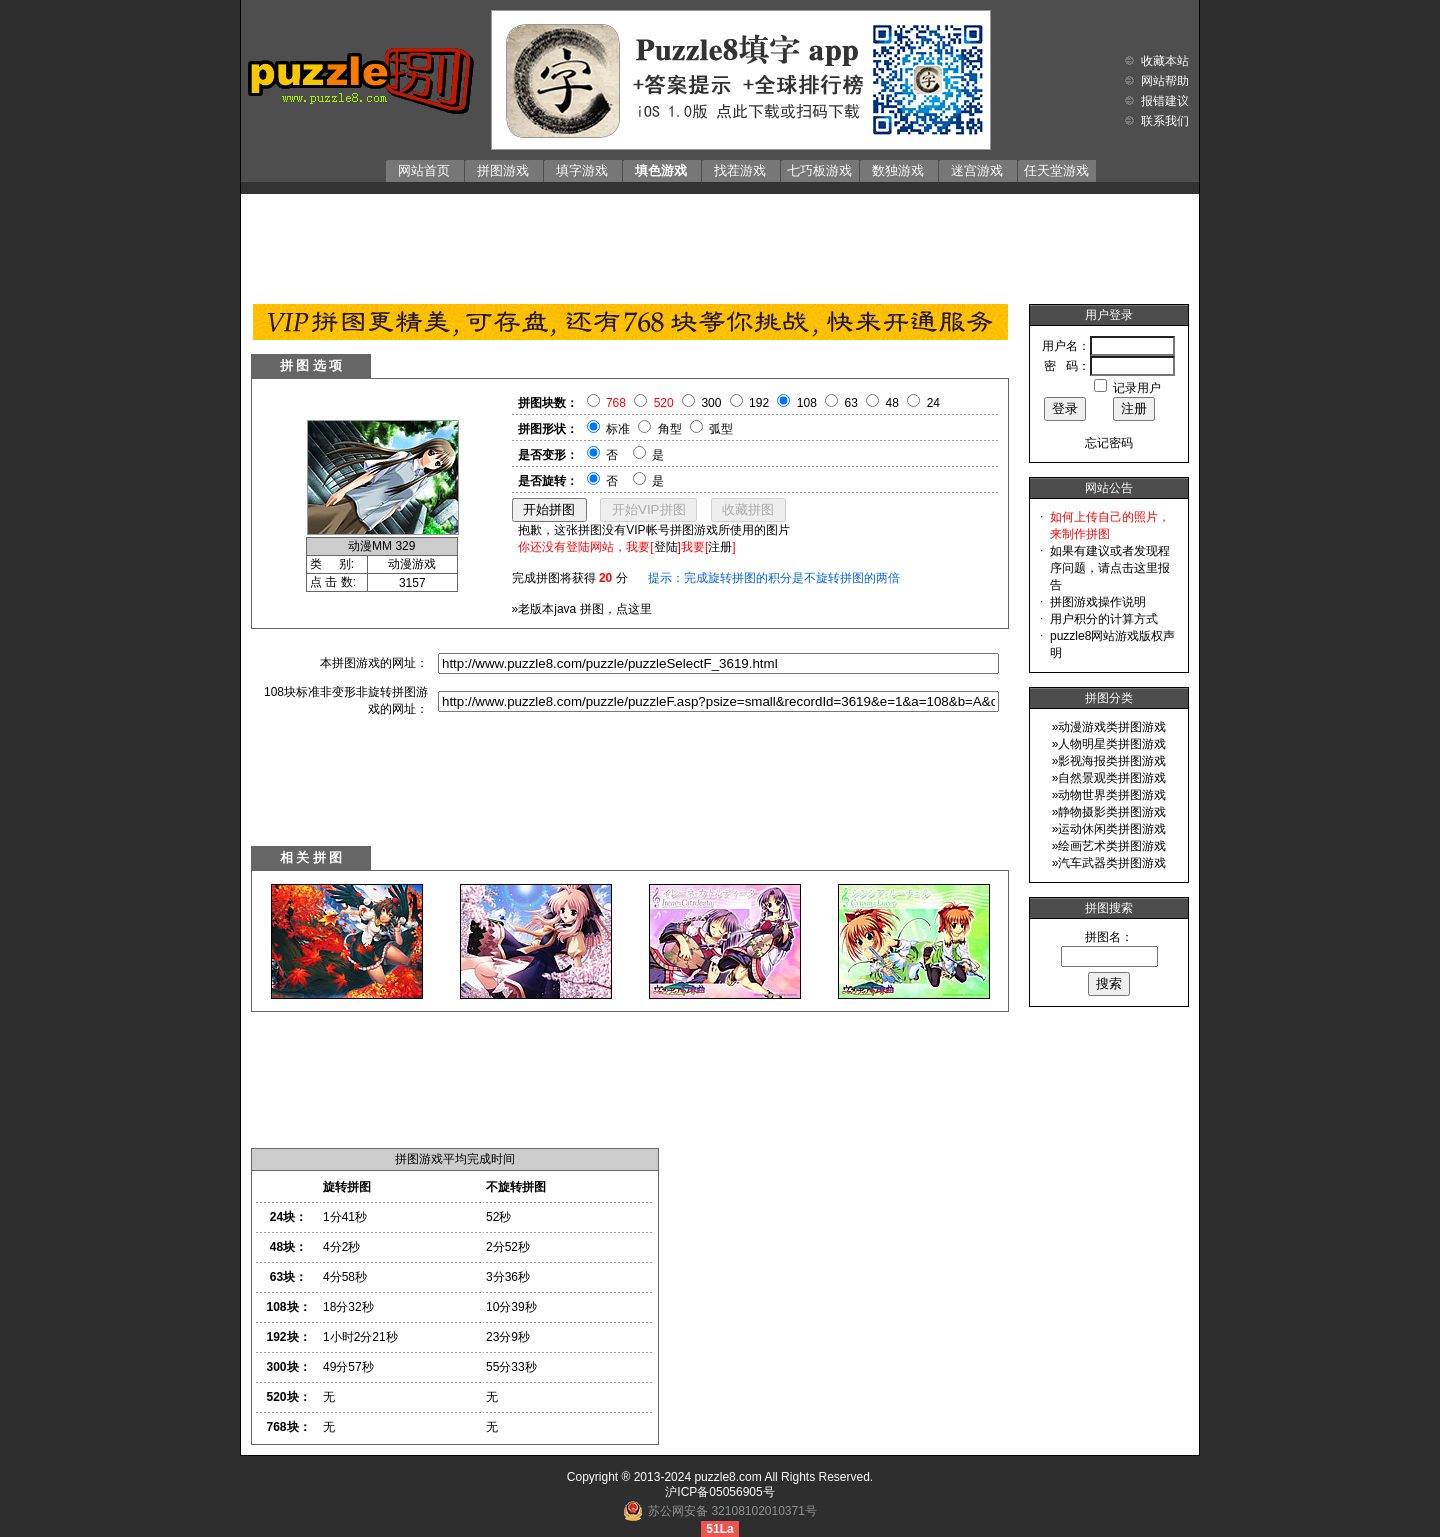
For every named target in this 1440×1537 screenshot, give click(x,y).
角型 (670, 429)
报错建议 (1165, 101)
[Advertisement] (720, 244)
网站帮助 (1165, 81)
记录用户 (1137, 388)
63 (851, 403)
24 (933, 403)
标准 (618, 429)
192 (759, 403)
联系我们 (1165, 121)
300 (711, 403)
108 (807, 403)
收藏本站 (1165, 61)
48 (892, 403)
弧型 (721, 429)
